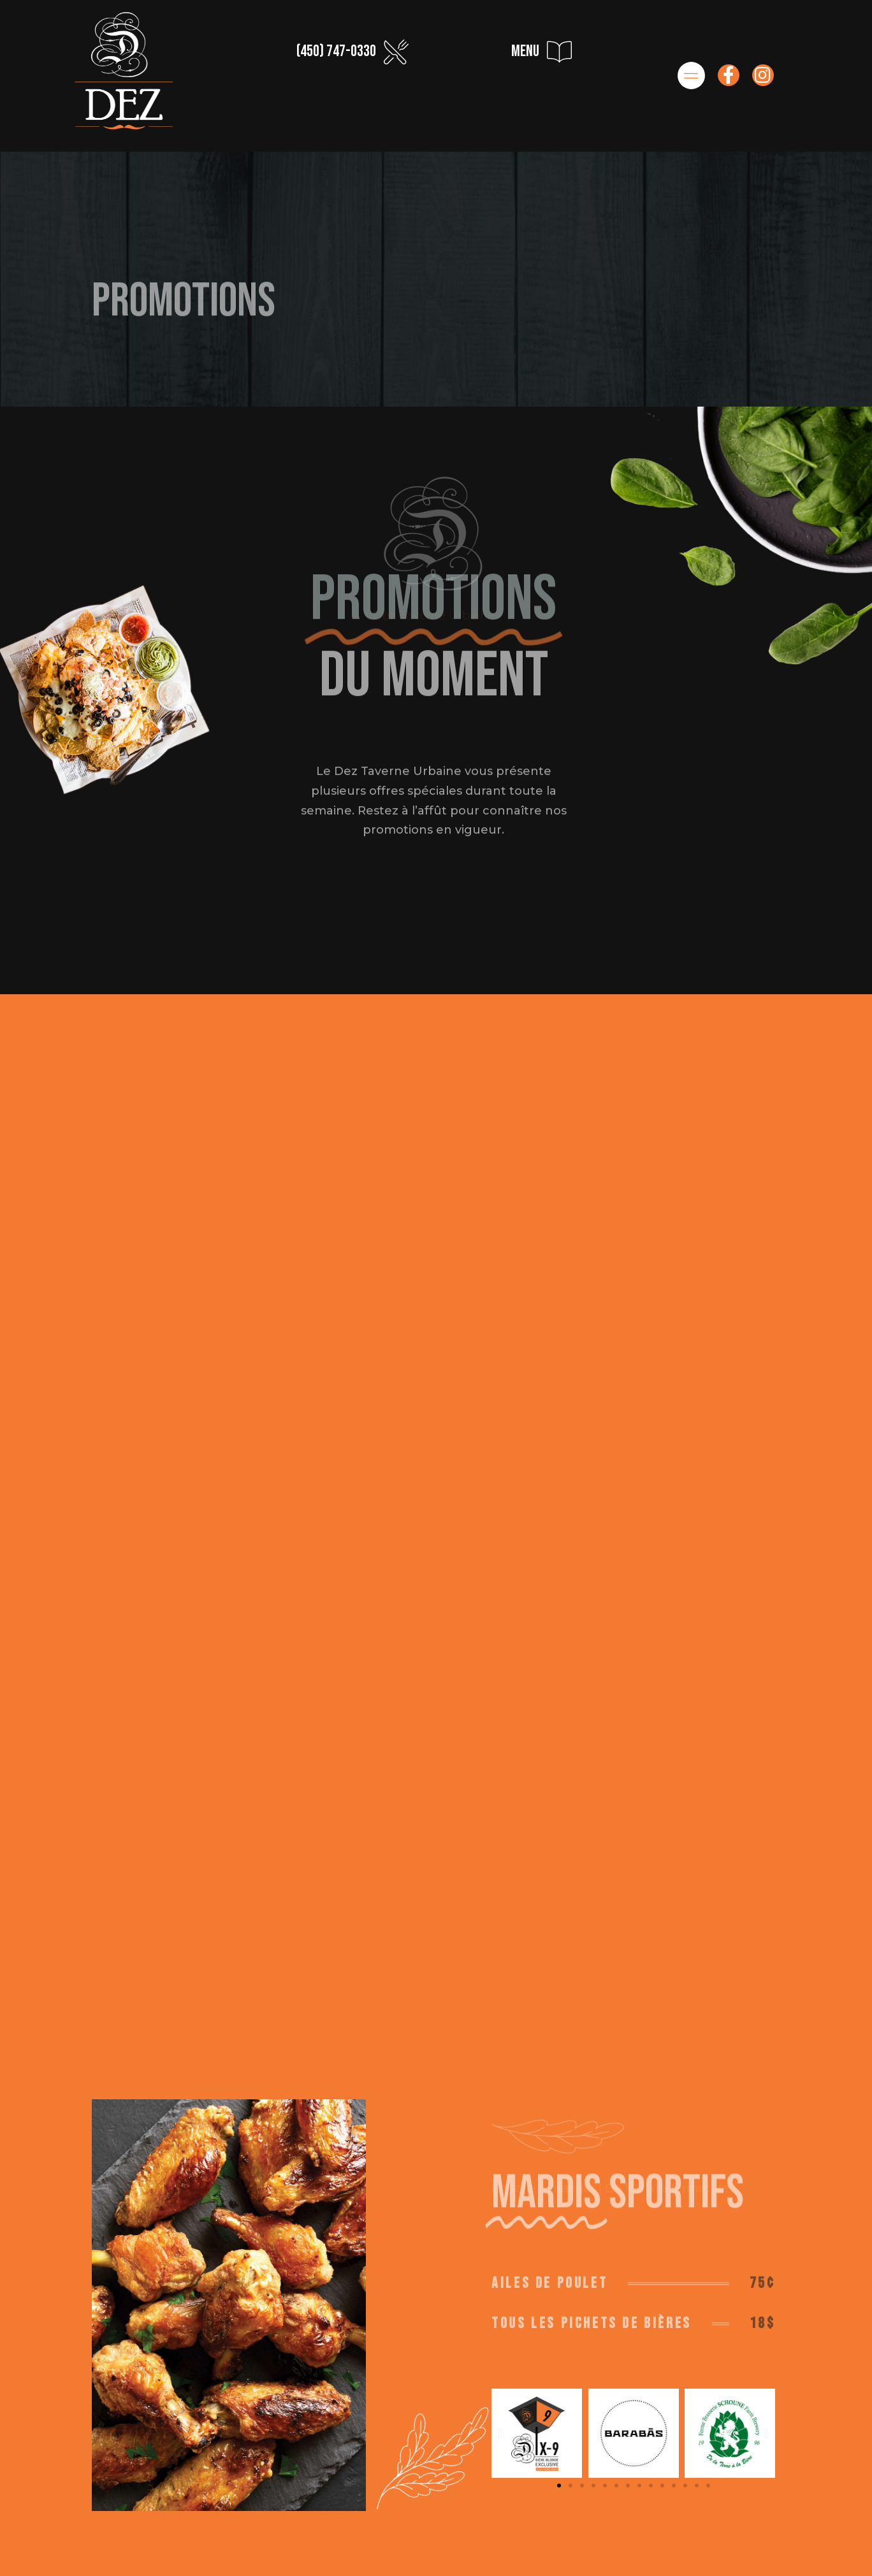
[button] (559, 2468)
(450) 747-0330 (336, 51)
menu (525, 51)
